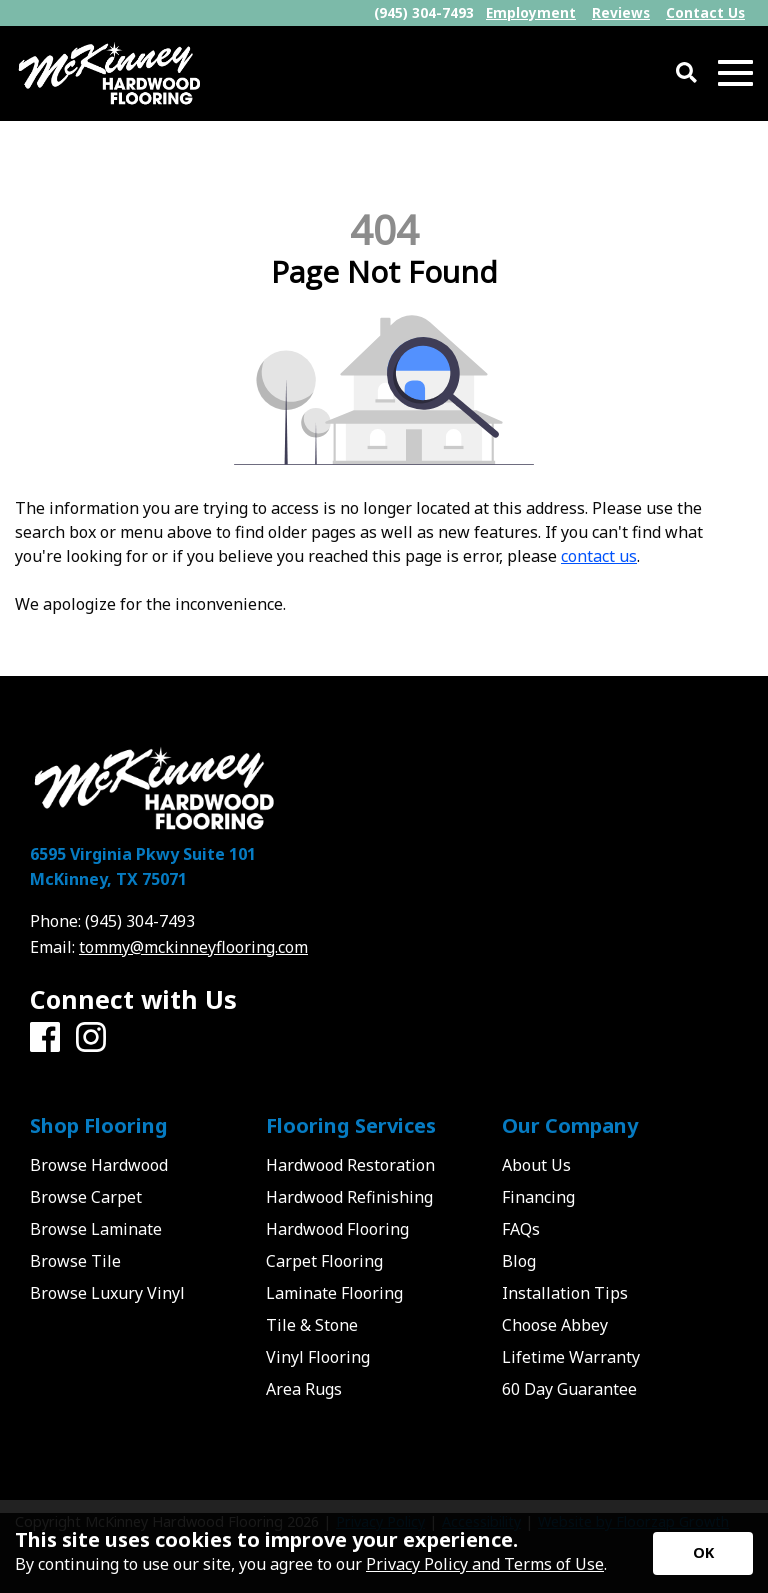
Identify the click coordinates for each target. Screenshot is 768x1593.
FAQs (521, 1229)
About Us (536, 1165)
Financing (538, 1197)
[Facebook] (45, 1038)
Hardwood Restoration (350, 1165)
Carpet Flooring (324, 1261)
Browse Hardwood (99, 1165)
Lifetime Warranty (571, 1357)
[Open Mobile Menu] (735, 73)
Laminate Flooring (334, 1293)
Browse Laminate (96, 1229)
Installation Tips (565, 1293)
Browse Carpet (86, 1197)
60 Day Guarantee (569, 1389)
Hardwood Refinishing (349, 1197)
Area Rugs (304, 1389)
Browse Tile (75, 1261)
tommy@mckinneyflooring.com (193, 947)
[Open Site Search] (686, 73)
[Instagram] (91, 1038)
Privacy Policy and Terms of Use (485, 1564)
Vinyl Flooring (318, 1357)
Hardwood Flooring (337, 1229)
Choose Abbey (555, 1325)
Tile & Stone (312, 1325)
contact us (599, 556)
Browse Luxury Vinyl (107, 1293)
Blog (519, 1261)
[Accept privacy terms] (703, 1553)
